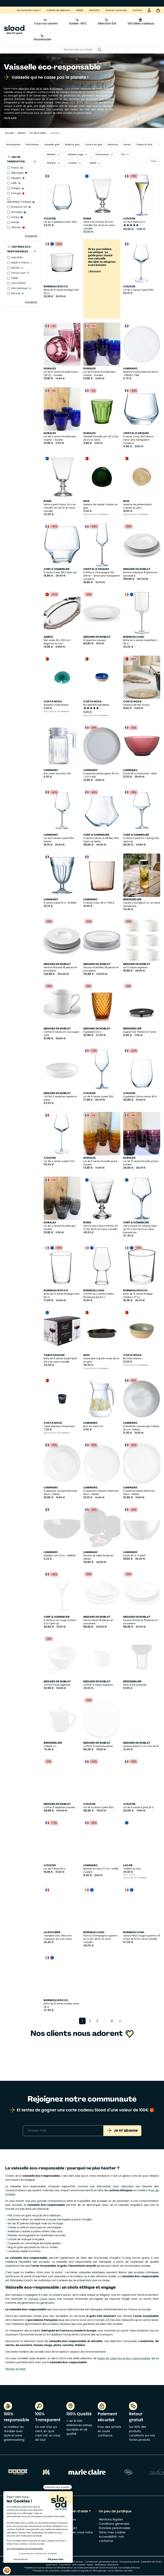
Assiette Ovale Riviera (56, 704)
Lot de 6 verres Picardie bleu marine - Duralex (99, 373)
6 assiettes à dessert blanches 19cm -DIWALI (101, 1492)
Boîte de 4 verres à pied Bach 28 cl (140, 642)
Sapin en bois (76, 2561)
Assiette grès (72, 144)
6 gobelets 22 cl (92, 1032)
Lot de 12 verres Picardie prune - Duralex (141, 1163)
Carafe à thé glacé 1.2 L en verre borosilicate (141, 904)
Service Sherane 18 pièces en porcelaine (60, 969)
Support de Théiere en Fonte (139, 1032)
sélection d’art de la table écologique (40, 88)
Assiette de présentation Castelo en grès (137, 506)
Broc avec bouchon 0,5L (57, 773)
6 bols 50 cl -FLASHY (134, 1555)
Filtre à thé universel (134, 1684)
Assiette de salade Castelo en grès (100, 506)
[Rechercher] (80, 49)
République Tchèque (19, 201)
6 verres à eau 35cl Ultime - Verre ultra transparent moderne (139, 440)
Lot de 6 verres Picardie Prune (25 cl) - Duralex (61, 373)
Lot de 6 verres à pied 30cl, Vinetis (59, 839)
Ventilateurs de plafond (106, 2564)
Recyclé (16, 293)
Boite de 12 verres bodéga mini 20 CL (61, 291)
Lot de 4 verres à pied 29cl (138, 289)
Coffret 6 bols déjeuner (57, 1684)
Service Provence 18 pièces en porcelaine (140, 1622)
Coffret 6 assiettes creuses (59, 1807)
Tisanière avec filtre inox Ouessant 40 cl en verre (58, 1937)
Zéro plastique (19, 288)
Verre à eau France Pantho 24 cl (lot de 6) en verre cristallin (100, 1227)
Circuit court (18, 272)
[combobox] (154, 161)
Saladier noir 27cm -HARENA (60, 1555)
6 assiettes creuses (94, 640)
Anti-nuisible (78, 2564)
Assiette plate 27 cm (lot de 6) (141, 1746)
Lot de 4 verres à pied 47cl (59, 1161)
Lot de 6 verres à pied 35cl (98, 1096)
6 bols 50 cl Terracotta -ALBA (140, 773)
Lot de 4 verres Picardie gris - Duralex (60, 1227)
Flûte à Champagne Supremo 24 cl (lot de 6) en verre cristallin (100, 1939)
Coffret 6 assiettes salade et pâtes (60, 1098)
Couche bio (65, 2564)
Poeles (90, 2564)
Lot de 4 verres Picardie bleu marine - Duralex (60, 438)
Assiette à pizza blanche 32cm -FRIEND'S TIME (140, 373)
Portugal (16, 193)
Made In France (20, 262)
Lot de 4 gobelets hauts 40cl (60, 222)
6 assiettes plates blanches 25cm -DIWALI (139, 1492)
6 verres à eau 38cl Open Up (60, 572)
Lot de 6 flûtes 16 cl (55, 1868)
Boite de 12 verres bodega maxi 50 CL (61, 1295)
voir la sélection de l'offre (120, 2570)
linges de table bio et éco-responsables (123, 2358)
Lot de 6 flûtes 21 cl (134, 222)
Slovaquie (17, 212)
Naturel (15, 267)
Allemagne (17, 172)
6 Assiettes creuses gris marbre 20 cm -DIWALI (141, 1428)
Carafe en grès (93, 144)
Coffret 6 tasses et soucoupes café (61, 1033)
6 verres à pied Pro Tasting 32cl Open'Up (141, 839)
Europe (15, 217)
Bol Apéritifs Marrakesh (96, 704)
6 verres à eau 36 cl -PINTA (98, 902)
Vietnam (16, 227)
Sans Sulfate (18, 283)
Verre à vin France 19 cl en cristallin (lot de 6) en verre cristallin (99, 225)
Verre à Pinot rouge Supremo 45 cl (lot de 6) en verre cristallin (141, 1937)
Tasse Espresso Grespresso (59, 1426)
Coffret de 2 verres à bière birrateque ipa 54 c (98, 1295)
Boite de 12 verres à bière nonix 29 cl (61, 2005)
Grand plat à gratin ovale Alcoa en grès (101, 1360)
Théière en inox (132, 1868)
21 (112, 2021)
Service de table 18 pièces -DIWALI (99, 1557)
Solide (14, 278)
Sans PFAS (17, 257)
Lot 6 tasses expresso (135, 967)
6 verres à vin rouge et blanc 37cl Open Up (60, 1622)
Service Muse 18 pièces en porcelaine (98, 1622)
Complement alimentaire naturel (101, 2561)
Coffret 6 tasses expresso (98, 1684)
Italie (14, 183)
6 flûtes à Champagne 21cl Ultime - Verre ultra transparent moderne (101, 576)
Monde (15, 222)
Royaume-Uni (19, 206)
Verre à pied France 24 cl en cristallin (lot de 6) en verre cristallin (60, 508)
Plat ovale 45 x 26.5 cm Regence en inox (57, 642)
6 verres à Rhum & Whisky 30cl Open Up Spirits (101, 839)
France (15, 167)
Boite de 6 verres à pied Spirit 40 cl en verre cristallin (60, 1360)
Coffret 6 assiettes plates (98, 1746)
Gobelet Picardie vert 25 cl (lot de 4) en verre (100, 438)
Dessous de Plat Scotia (136, 704)
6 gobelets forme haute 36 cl (140, 1096)
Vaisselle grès (52, 144)
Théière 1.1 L (50, 1746)
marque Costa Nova (41, 2299)
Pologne (16, 188)
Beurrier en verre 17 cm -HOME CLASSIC (100, 1870)
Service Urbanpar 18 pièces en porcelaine (140, 574)
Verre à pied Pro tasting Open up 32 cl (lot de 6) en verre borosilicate (140, 1229)
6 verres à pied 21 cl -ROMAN (60, 902)
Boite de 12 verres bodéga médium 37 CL (138, 1295)
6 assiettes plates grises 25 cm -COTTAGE (101, 775)
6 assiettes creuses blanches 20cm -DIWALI (60, 1492)
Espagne (16, 178)
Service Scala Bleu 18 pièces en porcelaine (101, 969)
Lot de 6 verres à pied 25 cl (138, 1807)
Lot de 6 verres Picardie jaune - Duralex (101, 1163)
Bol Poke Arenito (132, 1358)
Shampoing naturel (129, 2561)
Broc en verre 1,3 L (93, 1426)
